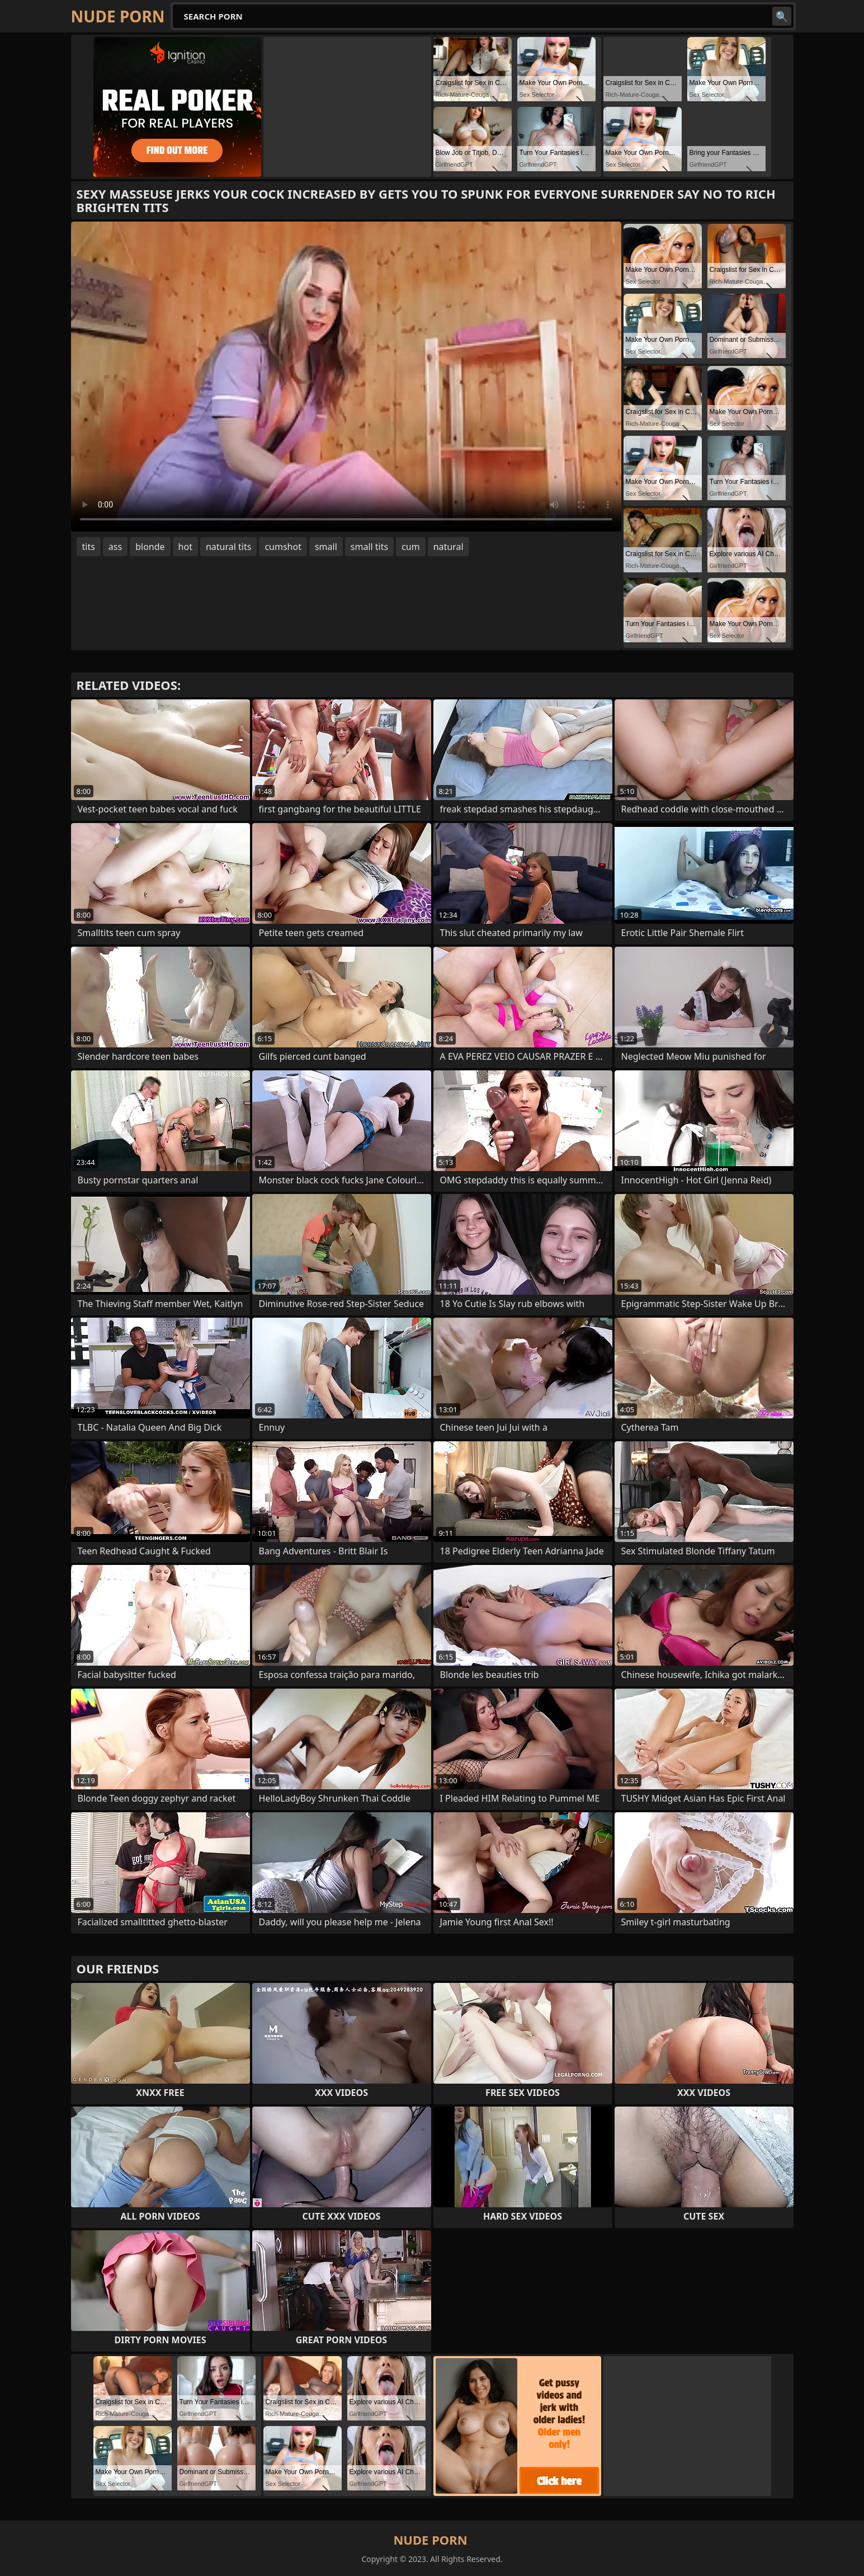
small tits (369, 546)
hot (185, 546)
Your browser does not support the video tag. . (346, 377)
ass (115, 546)
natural (448, 546)
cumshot (283, 546)
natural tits (228, 546)
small (326, 546)
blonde (149, 546)
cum (411, 546)
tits (88, 546)
